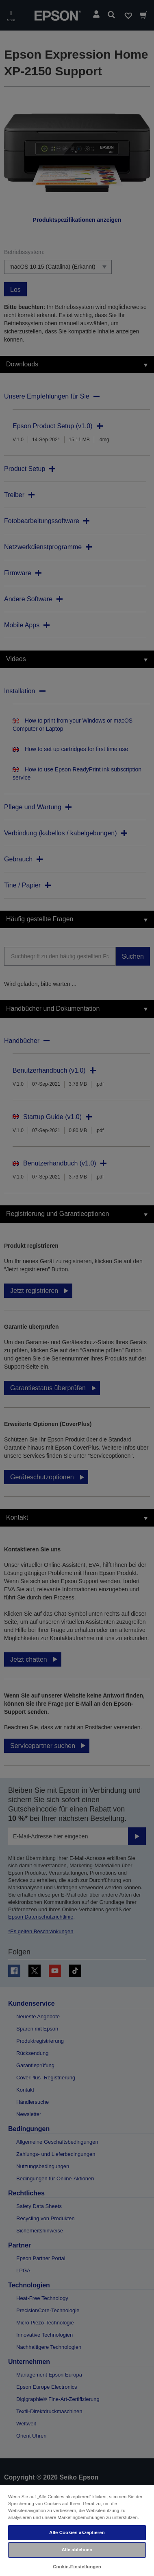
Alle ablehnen (77, 2549)
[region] (77, 2530)
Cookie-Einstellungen (77, 2566)
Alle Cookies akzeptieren (77, 2532)
